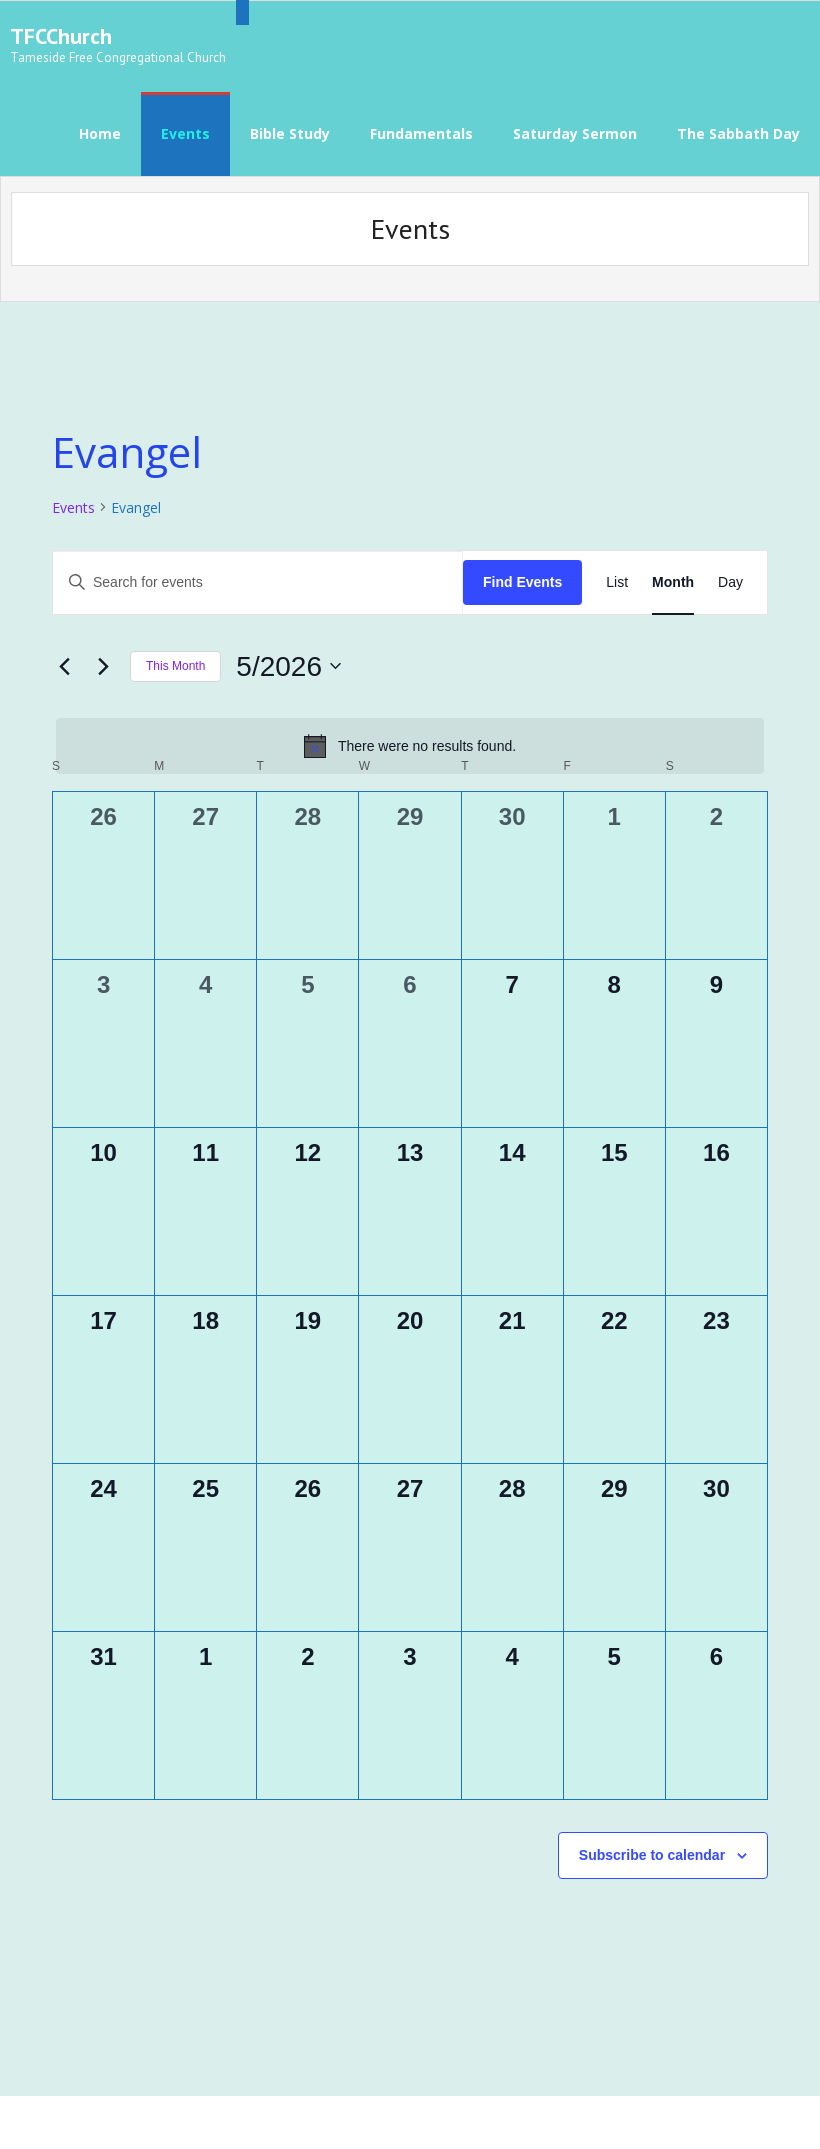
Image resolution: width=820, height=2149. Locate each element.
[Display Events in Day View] (730, 575)
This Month (175, 660)
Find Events (522, 575)
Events (73, 500)
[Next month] (103, 660)
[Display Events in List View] (617, 575)
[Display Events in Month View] (673, 575)
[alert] (410, 740)
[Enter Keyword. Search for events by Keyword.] (258, 575)
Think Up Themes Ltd (145, 2118)
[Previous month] (64, 660)
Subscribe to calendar (652, 1848)
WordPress (306, 2118)
